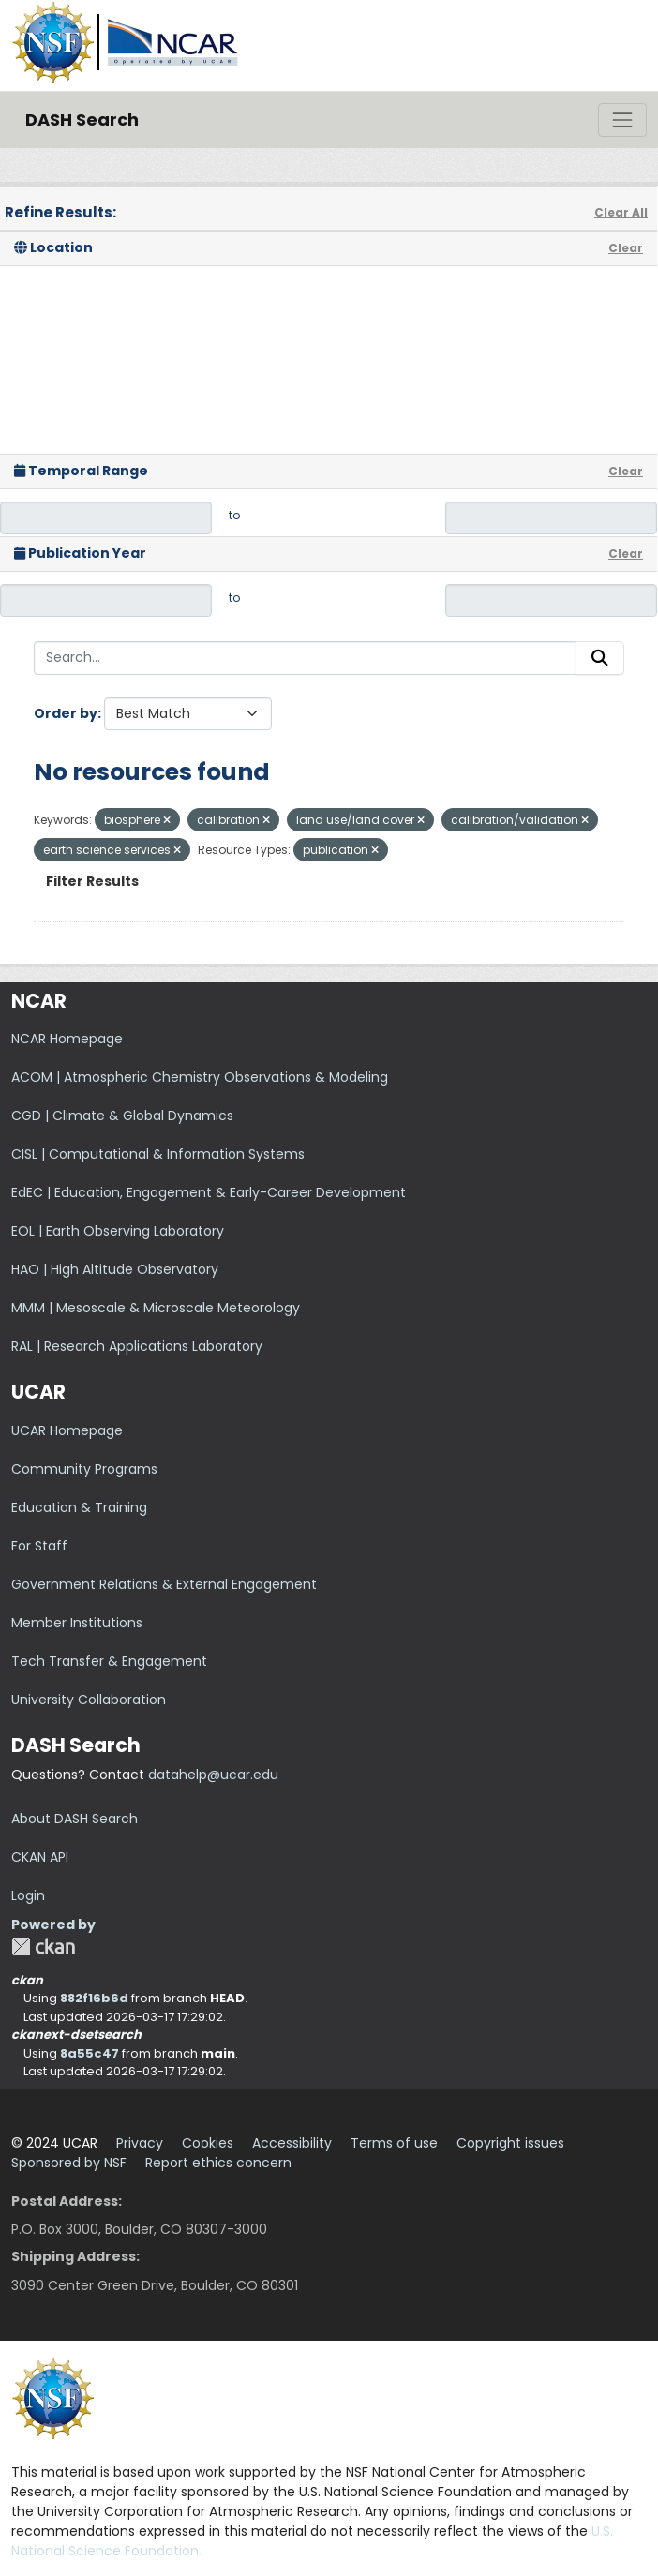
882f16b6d (94, 1998)
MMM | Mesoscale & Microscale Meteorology (155, 1307)
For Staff (39, 1545)
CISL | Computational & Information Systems (158, 1154)
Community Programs (84, 1469)
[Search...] (305, 658)
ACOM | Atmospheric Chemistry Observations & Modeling (199, 1077)
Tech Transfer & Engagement (109, 1661)
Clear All (621, 212)
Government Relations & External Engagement (164, 1584)
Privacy (139, 2143)
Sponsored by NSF (69, 2162)
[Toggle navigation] (622, 120)
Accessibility (292, 2143)
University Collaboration (88, 1699)
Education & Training (79, 1507)
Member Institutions (76, 1622)
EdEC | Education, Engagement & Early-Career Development (208, 1192)
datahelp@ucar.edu (213, 1774)
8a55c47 (89, 2053)
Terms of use (394, 2143)
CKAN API (39, 1857)
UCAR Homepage (67, 1430)
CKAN (43, 1946)
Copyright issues (510, 2143)
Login (28, 1895)
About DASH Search (74, 1818)
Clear (625, 248)
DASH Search (82, 119)
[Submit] (600, 658)
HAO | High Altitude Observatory (114, 1269)
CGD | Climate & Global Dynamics (122, 1115)
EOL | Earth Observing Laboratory (117, 1230)
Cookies (207, 2143)
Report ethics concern (218, 2162)
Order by (65, 713)
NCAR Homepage (67, 1038)
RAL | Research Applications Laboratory (136, 1346)
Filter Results (92, 881)
